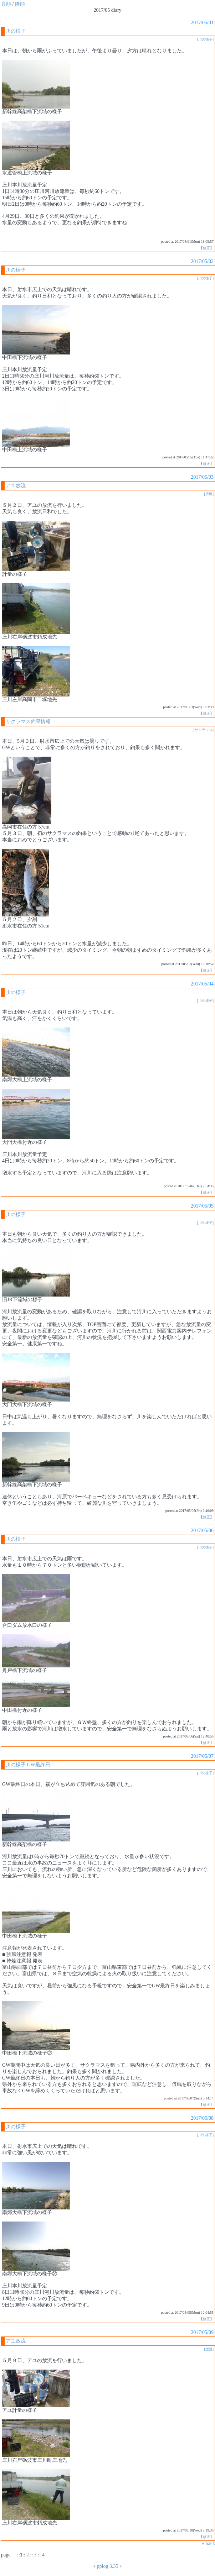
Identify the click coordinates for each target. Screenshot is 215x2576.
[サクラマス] (203, 730)
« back (208, 2543)
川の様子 (16, 31)
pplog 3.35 (107, 2566)
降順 (20, 4)
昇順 (6, 4)
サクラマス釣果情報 (28, 721)
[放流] (209, 494)
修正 (206, 248)
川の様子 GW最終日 (28, 1764)
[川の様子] (205, 39)
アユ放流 (16, 485)
